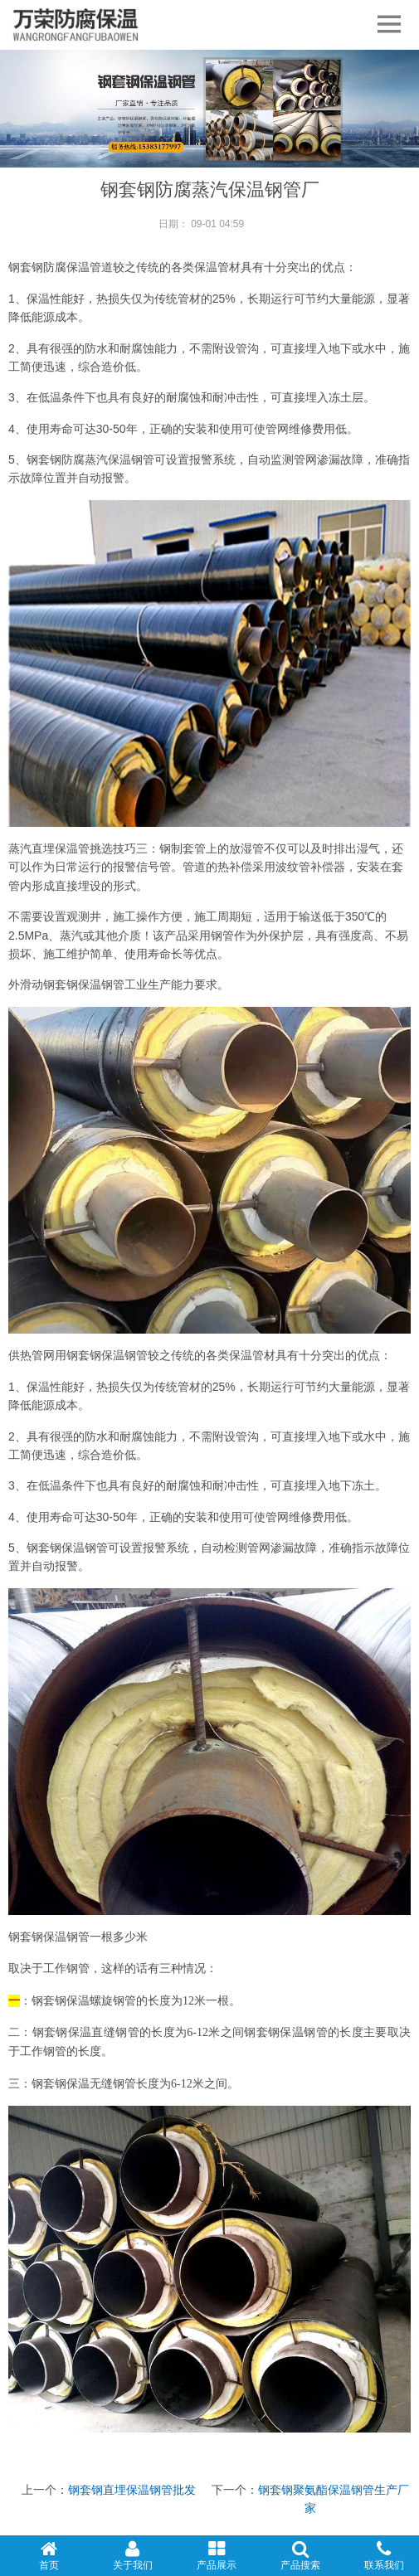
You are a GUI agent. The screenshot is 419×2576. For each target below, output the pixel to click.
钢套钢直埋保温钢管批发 (132, 2489)
